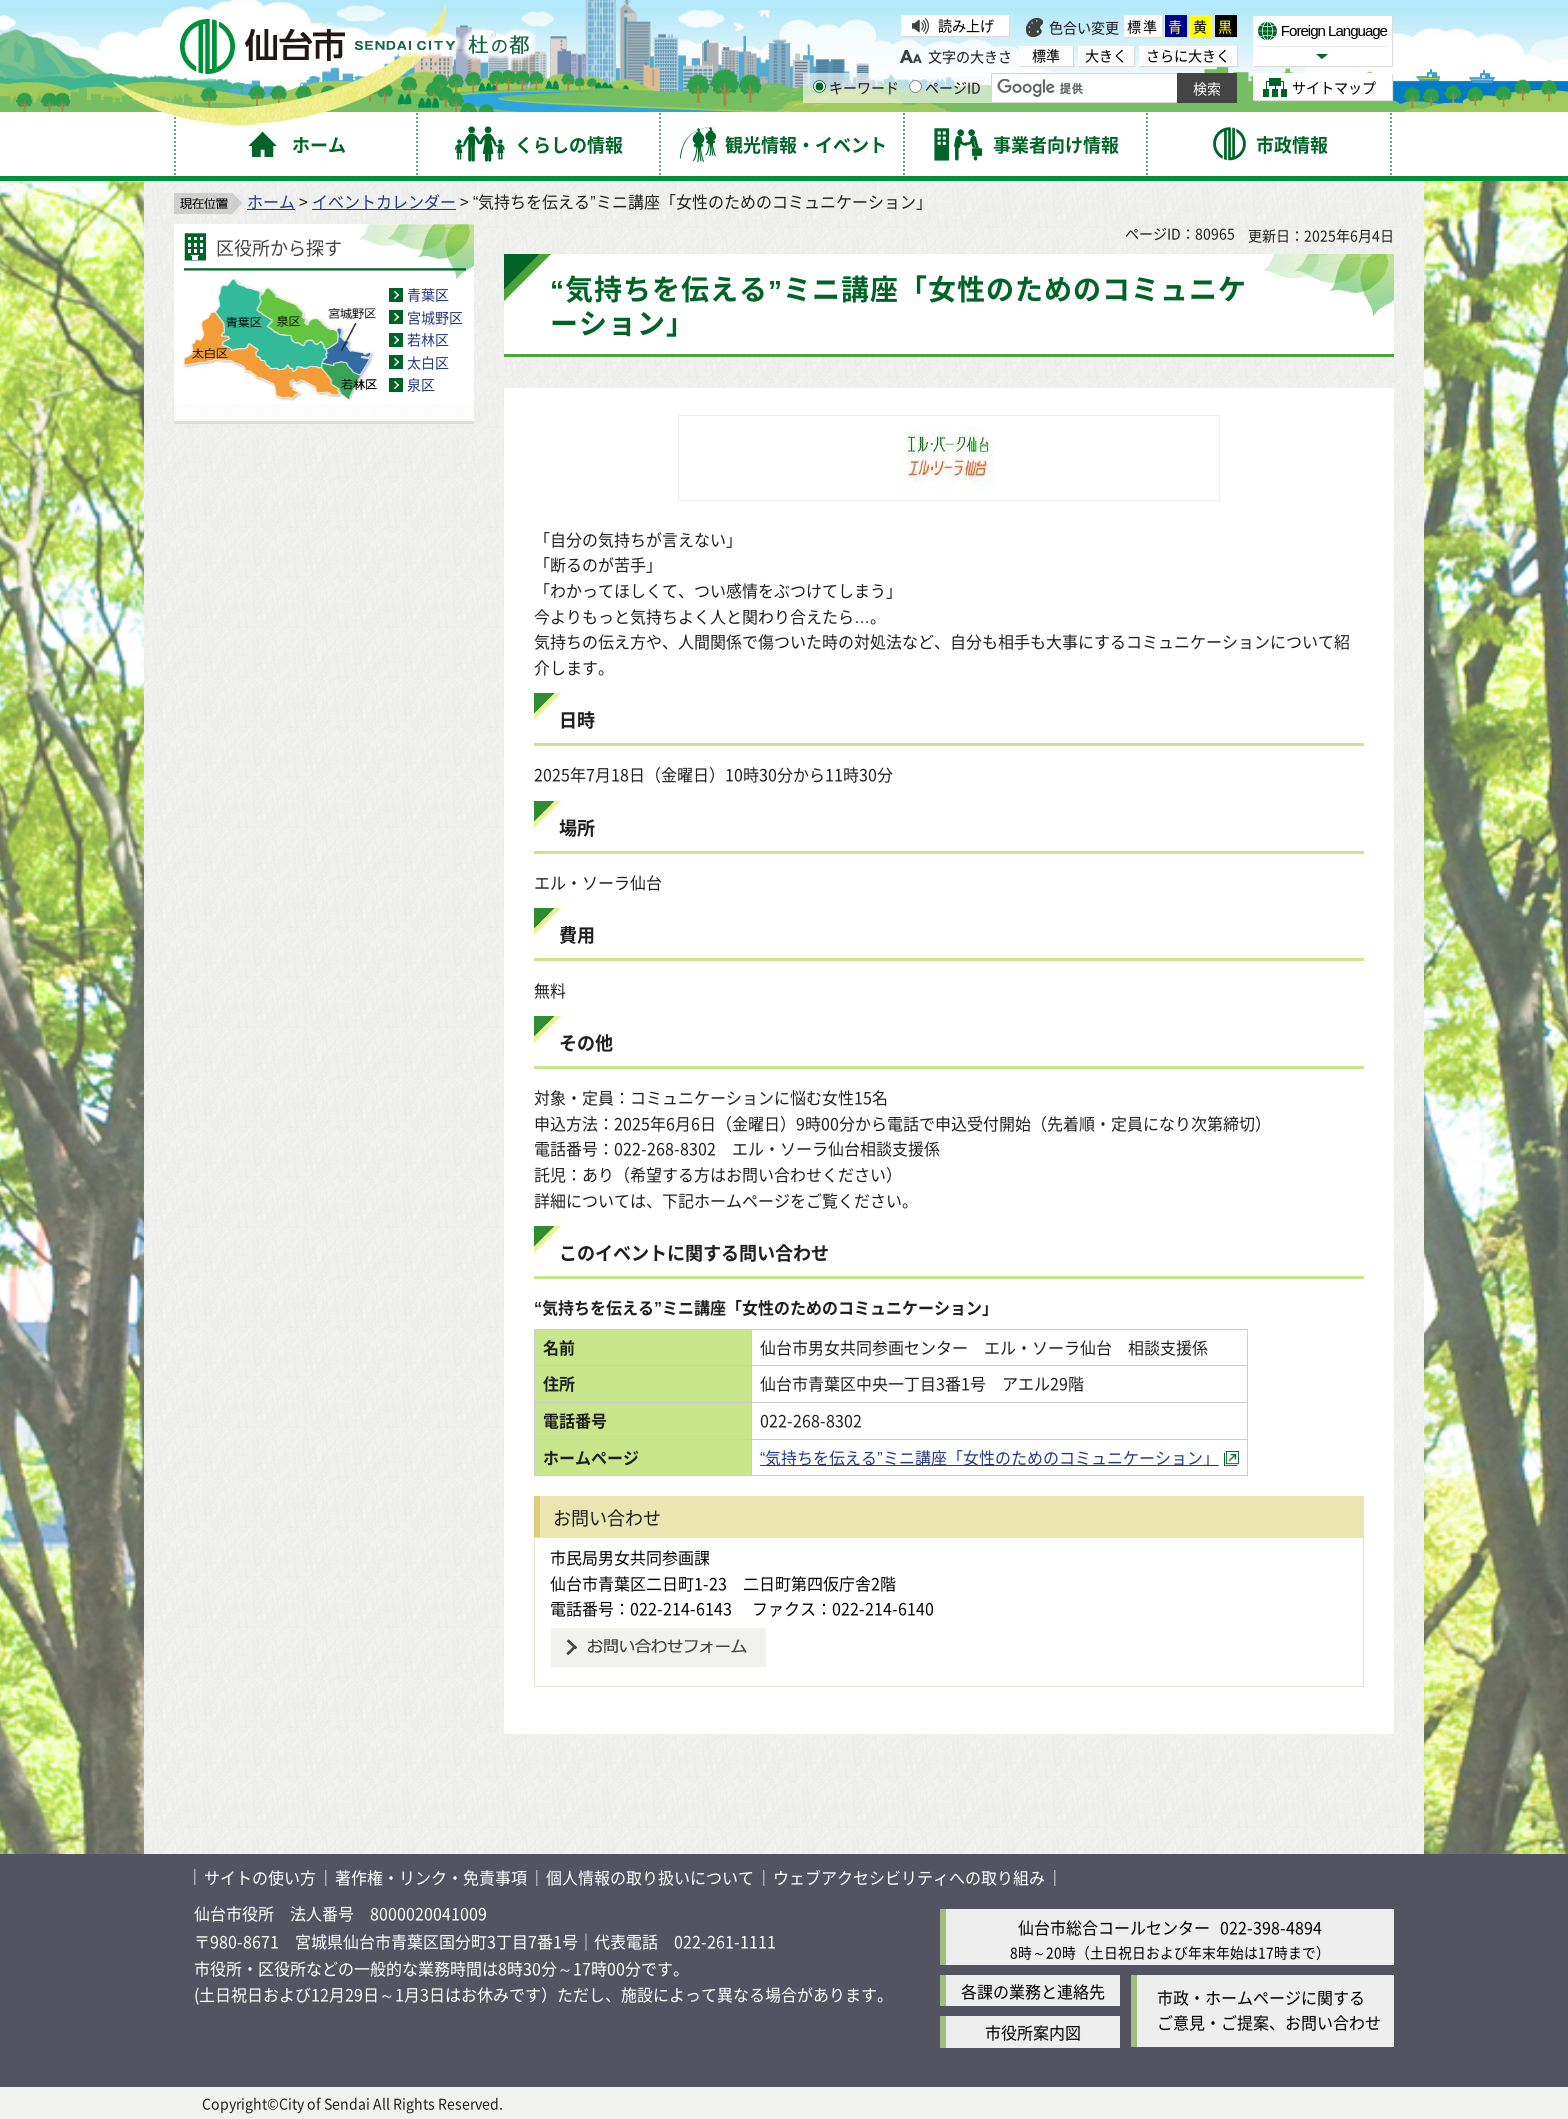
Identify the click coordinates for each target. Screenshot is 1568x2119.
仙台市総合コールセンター (1114, 1927)
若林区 (428, 339)
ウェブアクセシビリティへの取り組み (909, 1877)
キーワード (856, 87)
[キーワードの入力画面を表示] (819, 86)
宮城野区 (435, 317)
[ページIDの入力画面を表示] (915, 86)
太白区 (428, 362)
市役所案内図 (1033, 2032)
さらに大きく (1188, 55)
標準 (1143, 26)
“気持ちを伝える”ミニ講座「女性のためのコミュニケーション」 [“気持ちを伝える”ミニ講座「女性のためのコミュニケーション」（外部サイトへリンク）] (989, 1457)
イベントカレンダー (384, 201)
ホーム (271, 201)
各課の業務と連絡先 (1033, 1991)
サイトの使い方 (260, 1877)
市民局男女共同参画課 (630, 1557)
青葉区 (428, 294)
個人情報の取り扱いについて (650, 1877)
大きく (1106, 55)
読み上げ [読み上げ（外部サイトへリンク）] (966, 25)
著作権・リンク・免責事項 (431, 1877)
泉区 (421, 384)
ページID (945, 87)
